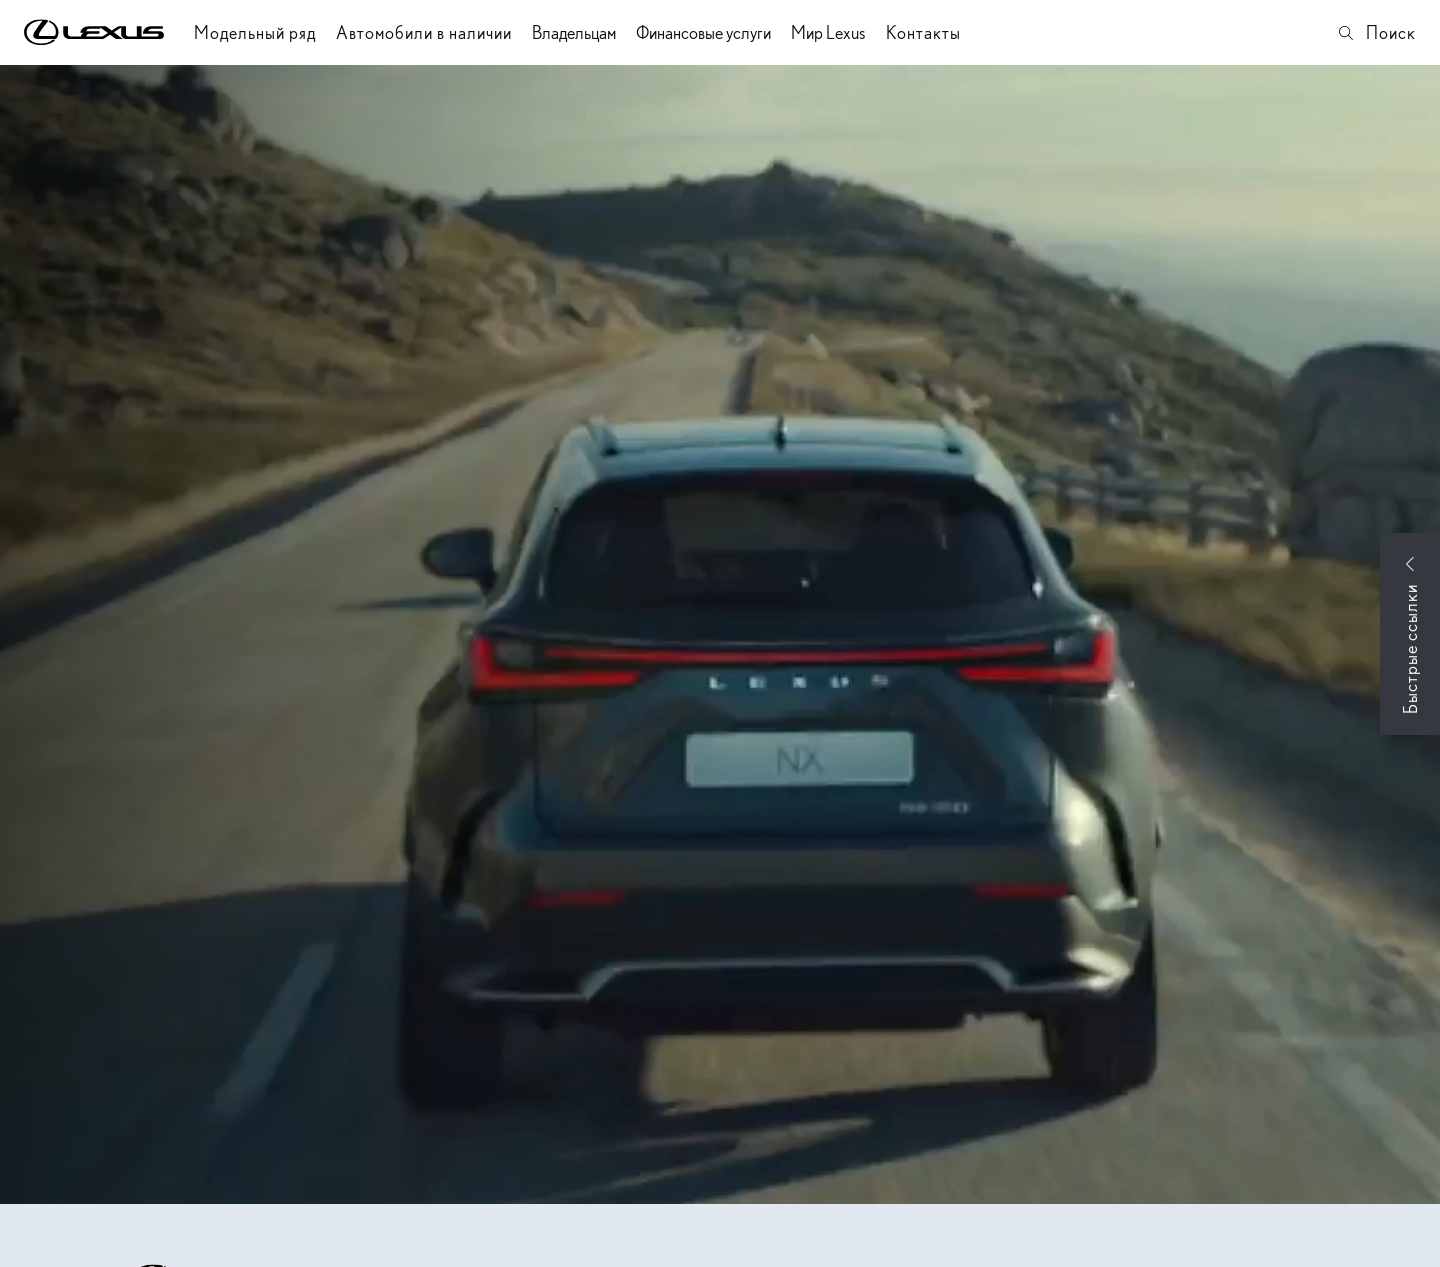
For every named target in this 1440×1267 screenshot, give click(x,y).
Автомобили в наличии (424, 32)
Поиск (1376, 32)
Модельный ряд (255, 32)
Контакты (923, 32)
